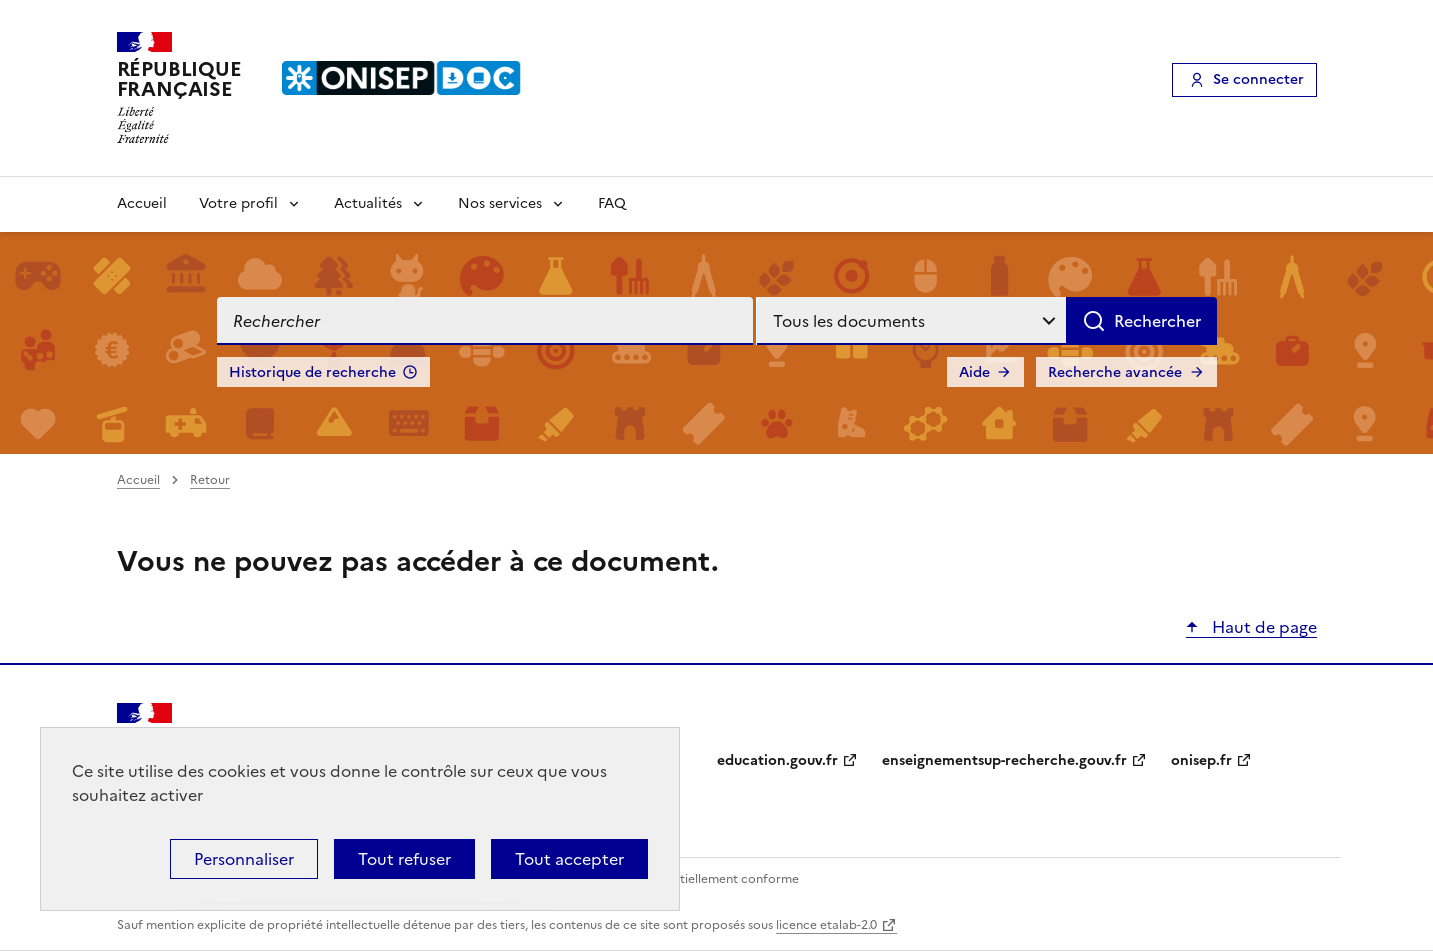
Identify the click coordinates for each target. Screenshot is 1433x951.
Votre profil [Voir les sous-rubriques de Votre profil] (238, 203)
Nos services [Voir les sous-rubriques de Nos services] (500, 203)
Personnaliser (244, 859)
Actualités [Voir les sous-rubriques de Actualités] (368, 203)
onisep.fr (1201, 760)
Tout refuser (404, 859)
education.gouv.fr (777, 760)
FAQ (612, 203)
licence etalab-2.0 (826, 925)
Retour (210, 480)
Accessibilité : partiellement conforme (689, 879)
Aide (974, 372)
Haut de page (1262, 627)
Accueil (142, 203)
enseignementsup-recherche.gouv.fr (1004, 760)
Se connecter (1258, 79)
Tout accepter (569, 859)
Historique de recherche (312, 372)
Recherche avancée (1115, 372)
